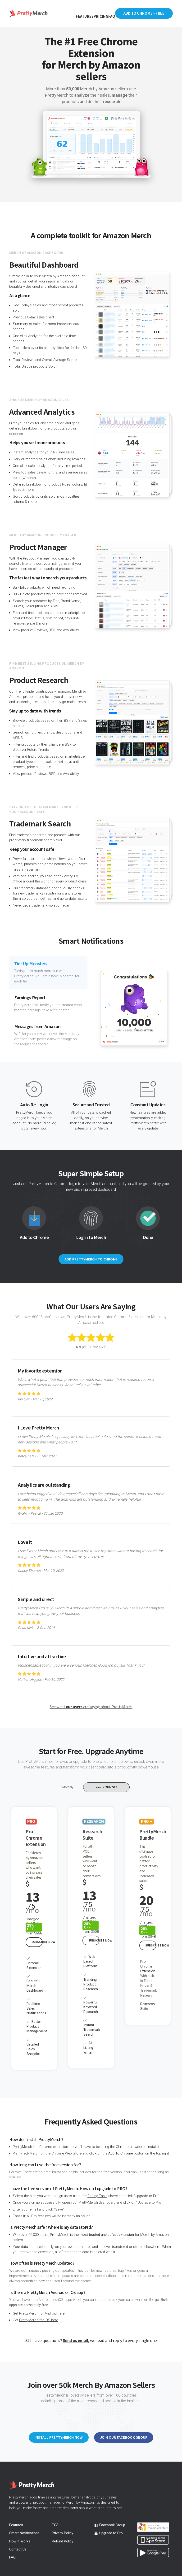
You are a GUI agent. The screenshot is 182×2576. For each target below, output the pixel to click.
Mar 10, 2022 (42, 1399)
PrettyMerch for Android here (41, 2313)
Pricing (101, 16)
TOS (55, 2525)
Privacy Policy (62, 2533)
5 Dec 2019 (46, 1628)
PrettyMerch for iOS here (38, 2320)
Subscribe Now (37, 1942)
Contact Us (18, 2549)
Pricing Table (97, 2196)
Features (85, 16)
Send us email (75, 2340)
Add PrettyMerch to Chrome (91, 1259)
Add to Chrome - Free (144, 13)
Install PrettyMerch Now (58, 2437)
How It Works (19, 2541)
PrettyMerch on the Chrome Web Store (51, 2153)
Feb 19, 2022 (54, 1680)
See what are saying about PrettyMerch (91, 1706)
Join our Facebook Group (124, 2437)
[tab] (48, 972)
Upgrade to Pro (109, 2533)
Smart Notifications (24, 2533)
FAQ (111, 16)
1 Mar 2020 (47, 1457)
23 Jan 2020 (52, 1514)
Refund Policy (62, 2541)
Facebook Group (110, 2525)
